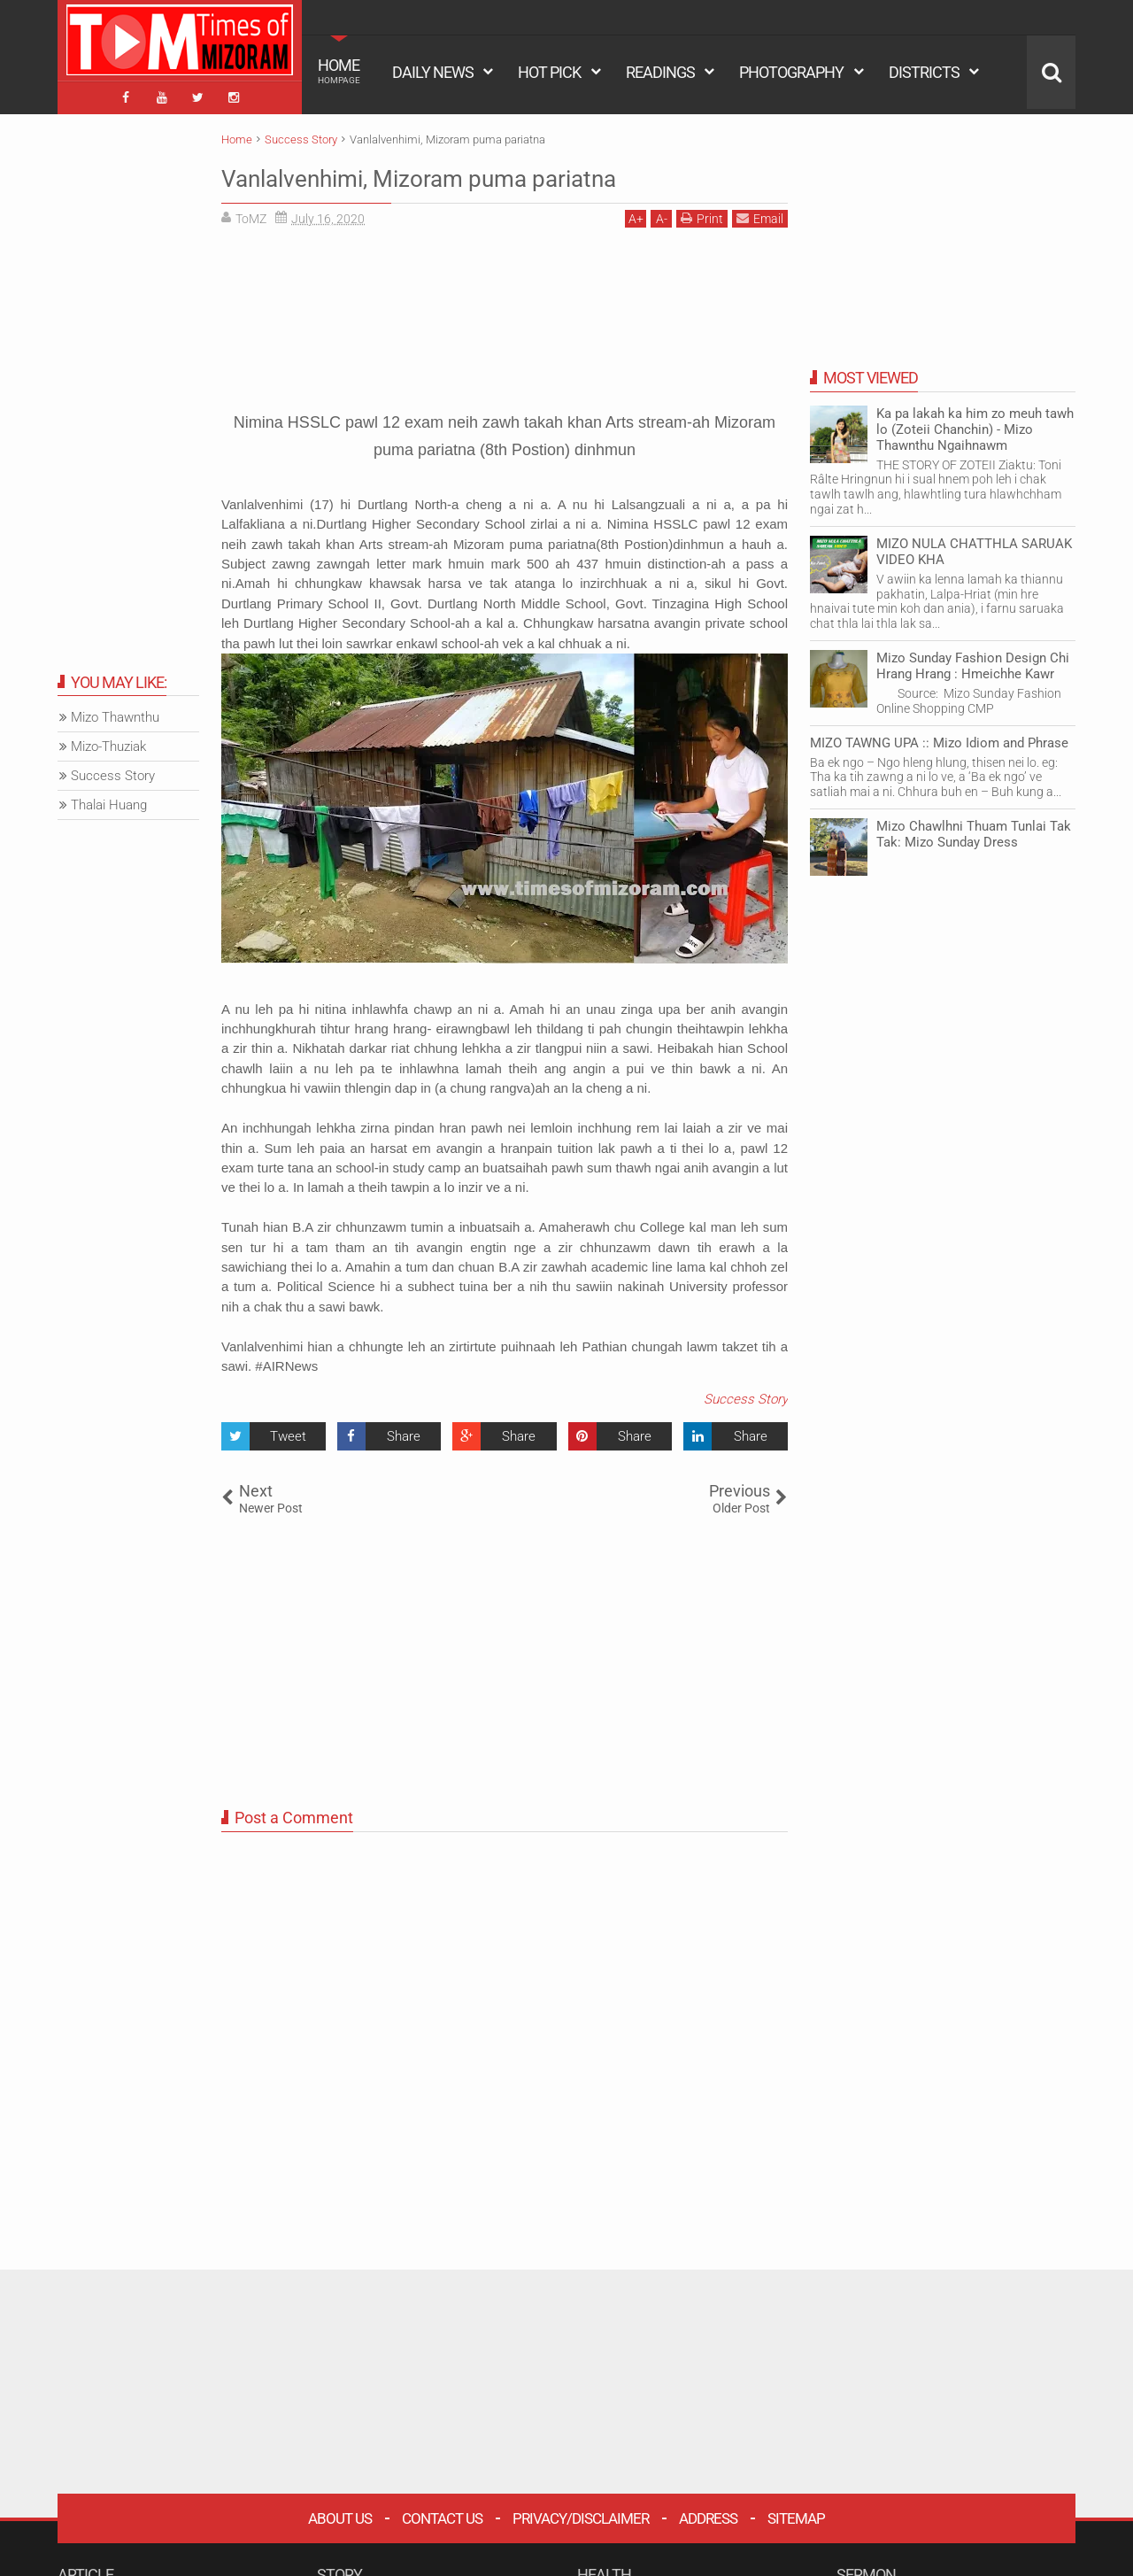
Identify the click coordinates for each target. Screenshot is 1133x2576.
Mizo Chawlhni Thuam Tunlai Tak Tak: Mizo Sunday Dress (973, 830)
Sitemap (796, 2514)
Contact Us (442, 2514)
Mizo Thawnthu (115, 714)
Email (759, 213)
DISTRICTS (924, 72)
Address (708, 2514)
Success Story (746, 1395)
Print (702, 213)
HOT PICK (549, 72)
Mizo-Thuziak (108, 743)
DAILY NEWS (433, 72)
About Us (340, 2514)
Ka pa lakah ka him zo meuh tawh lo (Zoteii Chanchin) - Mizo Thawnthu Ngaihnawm (975, 425)
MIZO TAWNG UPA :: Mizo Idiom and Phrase (939, 738)
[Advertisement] (504, 310)
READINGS (660, 72)
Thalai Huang (109, 801)
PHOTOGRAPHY (791, 72)
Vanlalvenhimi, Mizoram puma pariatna (465, 173)
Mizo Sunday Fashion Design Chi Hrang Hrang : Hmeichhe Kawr (972, 661)
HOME (339, 71)
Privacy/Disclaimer (581, 2514)
